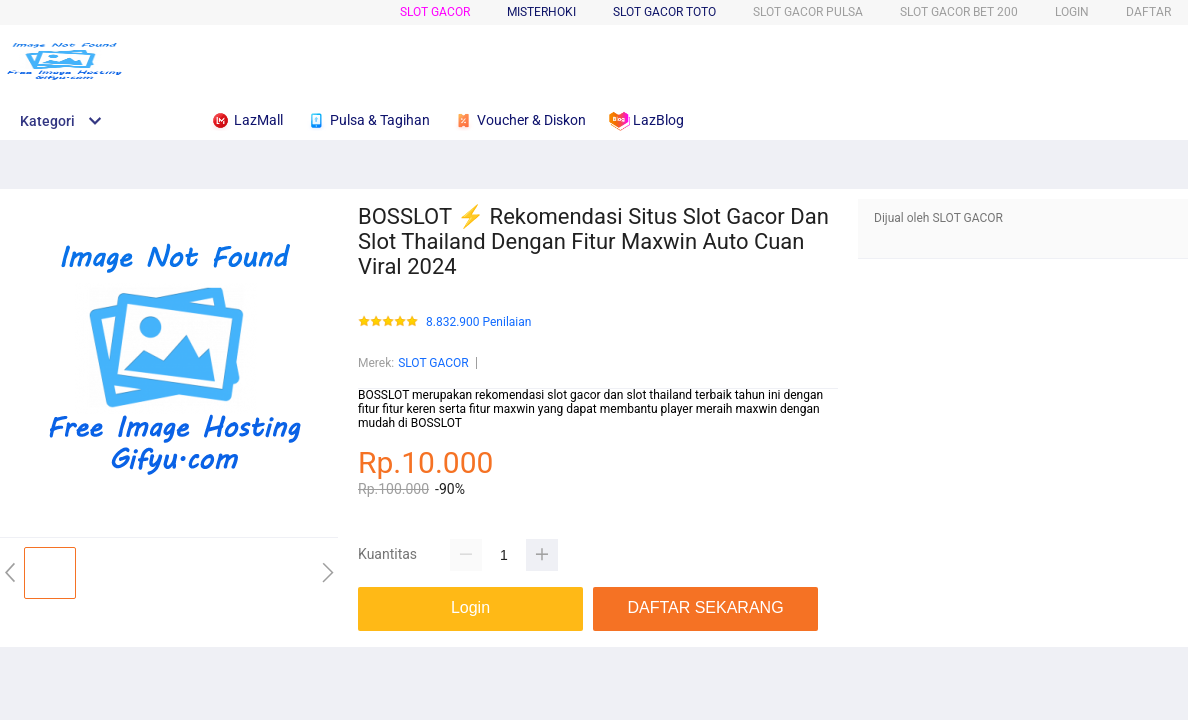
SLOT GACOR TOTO (664, 12)
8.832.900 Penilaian (478, 322)
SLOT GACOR (435, 12)
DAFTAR (1148, 12)
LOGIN (1072, 12)
